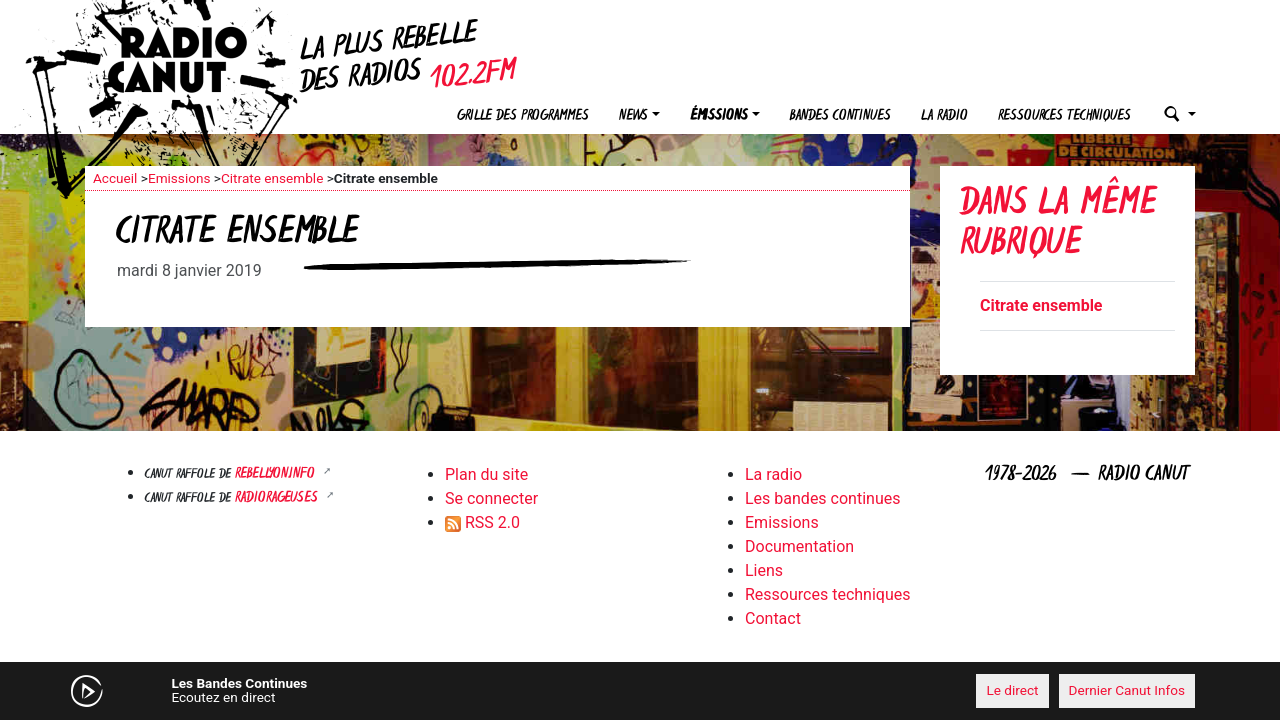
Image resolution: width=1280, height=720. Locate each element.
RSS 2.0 (482, 522)
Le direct (1012, 690)
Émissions (719, 116)
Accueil (115, 178)
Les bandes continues (822, 498)
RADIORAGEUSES (278, 498)
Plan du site (486, 474)
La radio (944, 116)
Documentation (799, 546)
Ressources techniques (1064, 116)
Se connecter (491, 498)
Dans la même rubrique (1058, 225)
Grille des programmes (523, 116)
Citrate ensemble (272, 178)
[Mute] (395, 690)
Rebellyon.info (277, 474)
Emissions (179, 178)
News (633, 116)
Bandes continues (840, 116)
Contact (773, 618)
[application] (640, 691)
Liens (764, 570)
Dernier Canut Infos (1127, 690)
